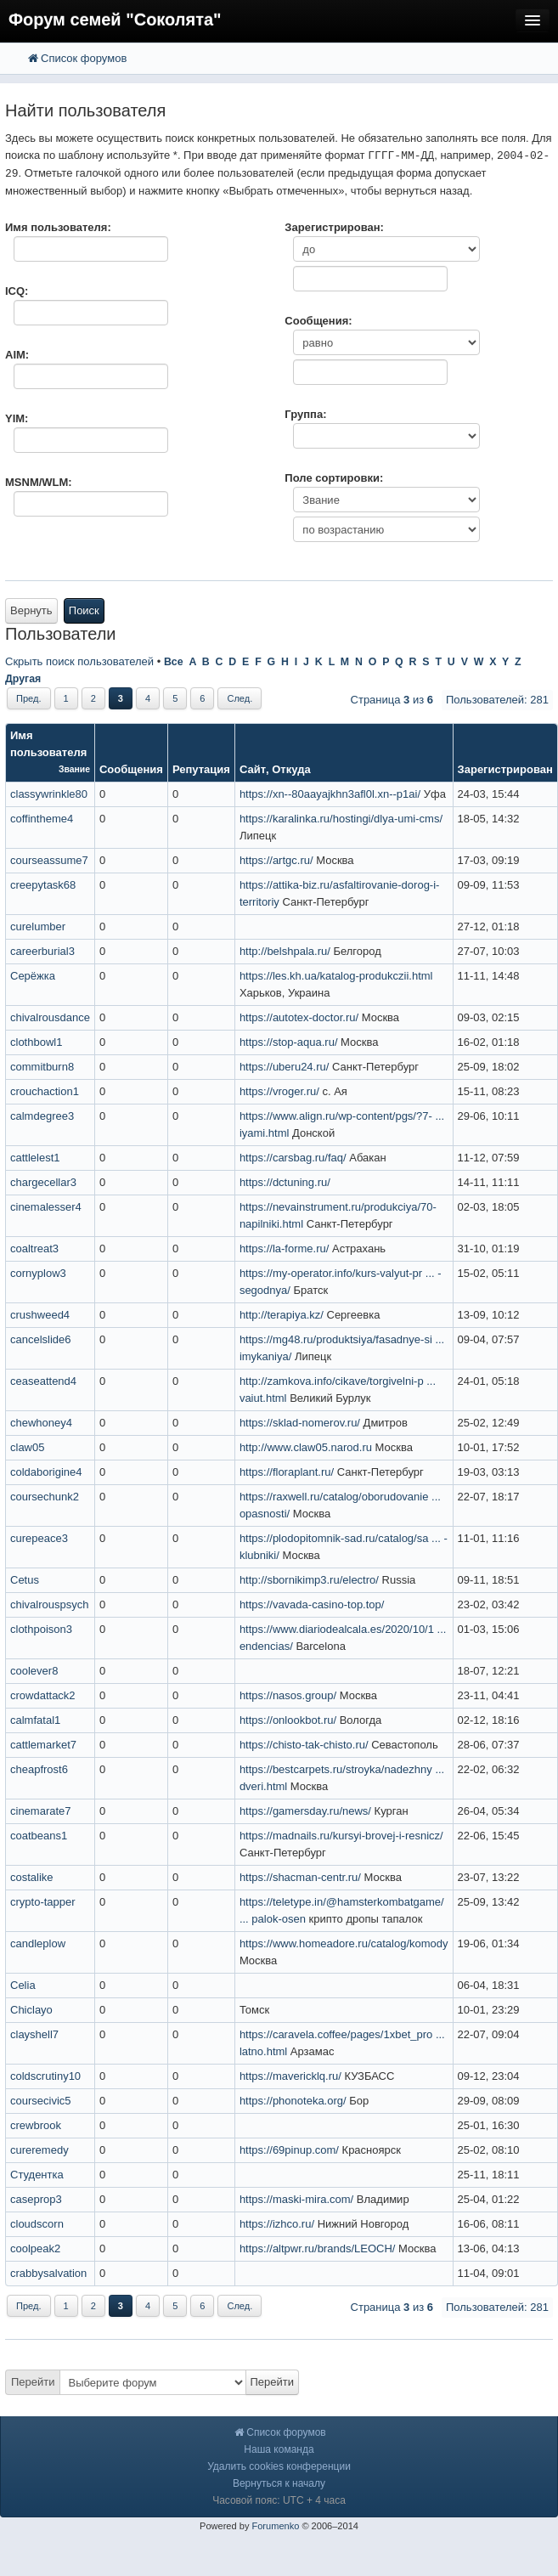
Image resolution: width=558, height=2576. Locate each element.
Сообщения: (318, 320)
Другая (23, 679)
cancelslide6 (40, 1339)
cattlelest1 (35, 1157)
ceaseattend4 (43, 1381)
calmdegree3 (42, 1116)
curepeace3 (39, 1538)
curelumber (37, 926)
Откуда (291, 769)
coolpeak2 (35, 2248)
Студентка (37, 2174)
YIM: (16, 418)
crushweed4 (40, 1314)
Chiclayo (31, 2009)
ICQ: (16, 291)
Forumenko (275, 2526)
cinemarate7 (40, 1811)
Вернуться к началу (279, 2483)
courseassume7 (49, 860)
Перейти (33, 2381)
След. (239, 698)
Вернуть (31, 610)
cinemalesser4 (46, 1206)
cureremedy (39, 2150)
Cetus (24, 1579)
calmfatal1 (35, 1720)
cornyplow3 (38, 1273)
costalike (32, 1877)
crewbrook (35, 2125)
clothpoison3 (41, 1629)
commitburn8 (42, 1066)
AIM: (17, 354)
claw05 (27, 1447)
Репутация (201, 769)
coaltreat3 (34, 1248)
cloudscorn (37, 2223)
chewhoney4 (41, 1422)
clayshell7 (34, 2034)
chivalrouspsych (49, 1604)
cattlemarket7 (43, 1744)
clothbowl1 (36, 1042)
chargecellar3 (43, 1182)
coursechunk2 (44, 1496)
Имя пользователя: (58, 227)
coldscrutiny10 (45, 2076)
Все (173, 662)
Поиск (84, 610)
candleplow (37, 1943)
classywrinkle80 (48, 794)
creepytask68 (43, 884)
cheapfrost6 (39, 1769)
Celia (23, 1985)
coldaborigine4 (46, 1472)
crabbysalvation (48, 2273)
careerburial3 (42, 951)
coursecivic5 (40, 2100)
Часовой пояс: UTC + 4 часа (279, 2500)
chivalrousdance (50, 1017)
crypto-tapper (43, 1901)
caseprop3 (36, 2199)
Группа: (305, 414)
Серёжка (32, 975)
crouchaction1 (44, 1091)
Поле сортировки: (334, 478)
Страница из (392, 699)
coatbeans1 (38, 1835)
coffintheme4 (41, 818)
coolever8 (34, 1670)
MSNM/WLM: (38, 482)
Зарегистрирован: (334, 227)
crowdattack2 (43, 1695)
